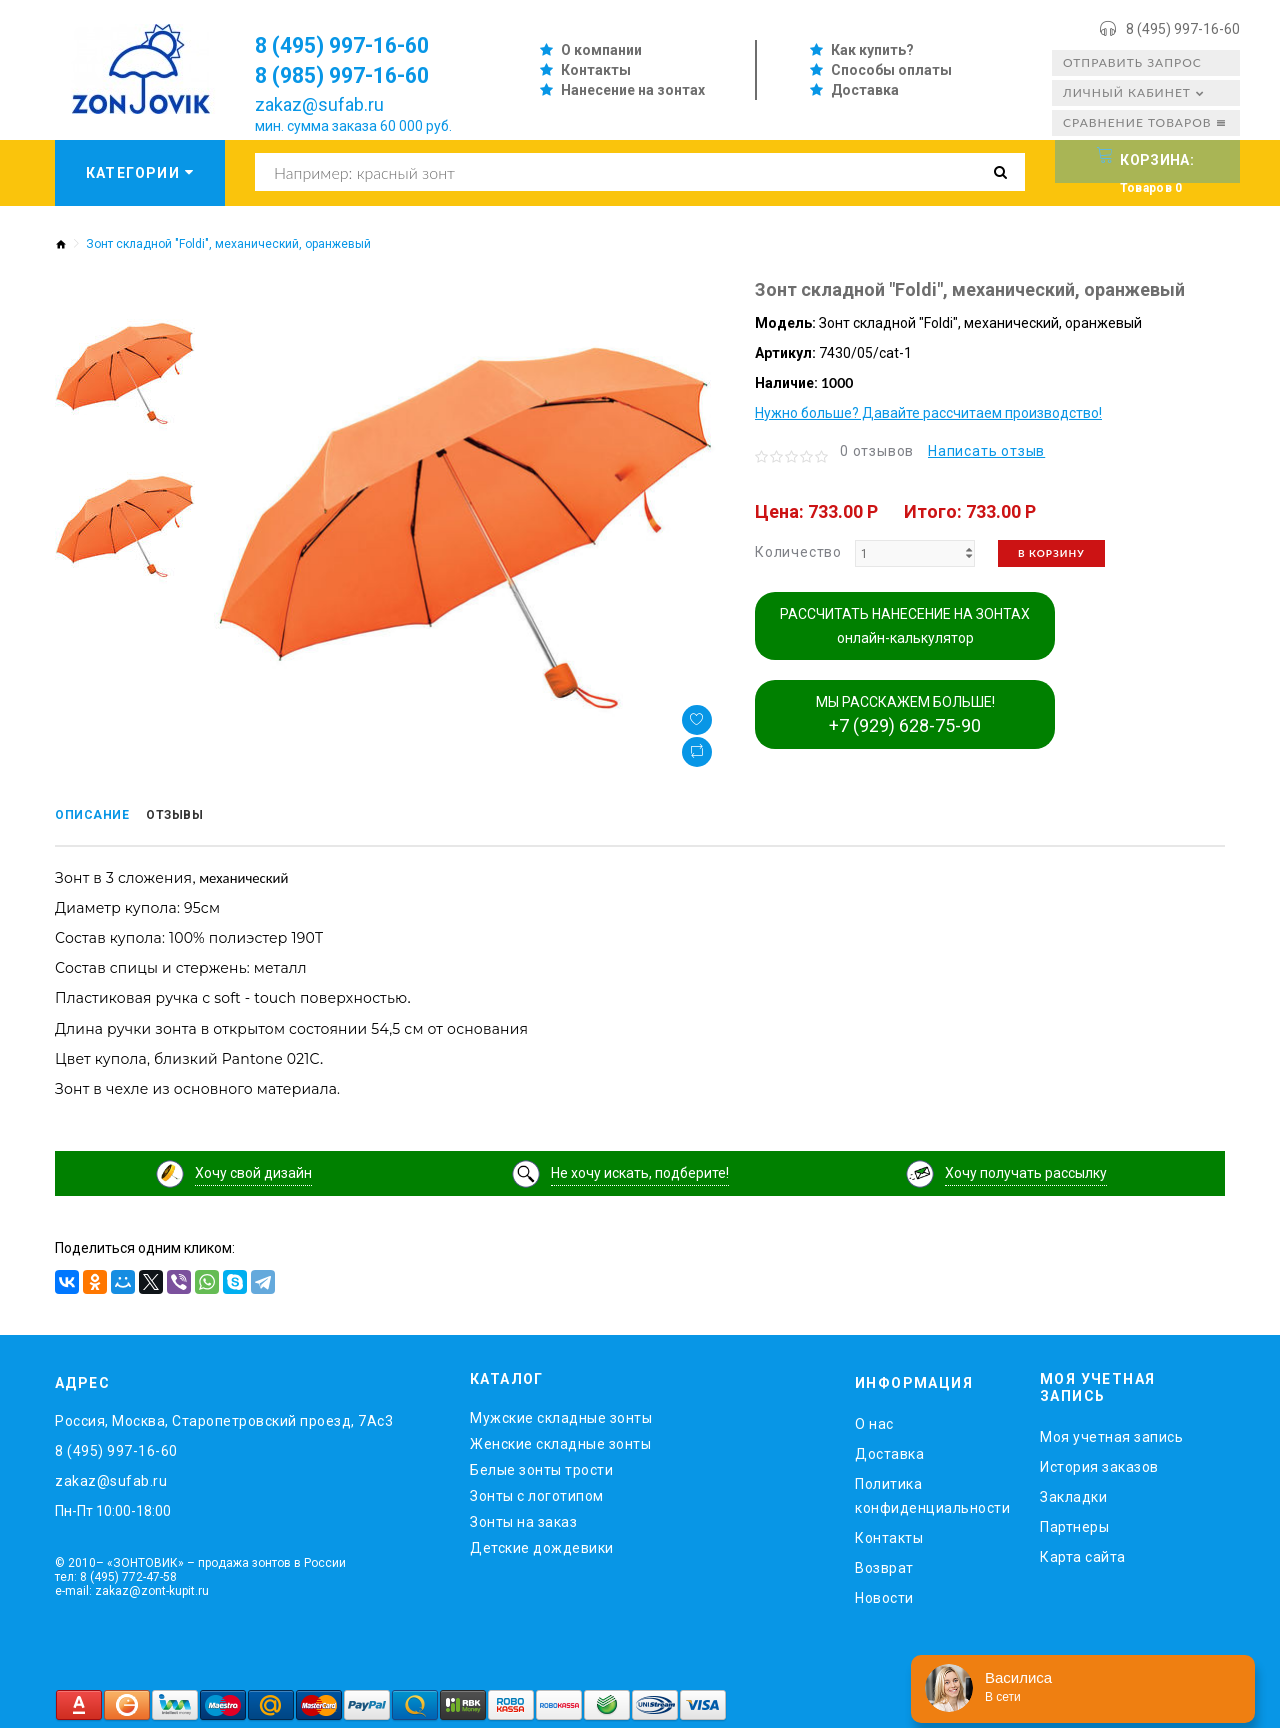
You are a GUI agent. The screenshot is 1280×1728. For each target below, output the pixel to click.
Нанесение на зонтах (633, 90)
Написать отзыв (986, 451)
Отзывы (196, 817)
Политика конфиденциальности (932, 1492)
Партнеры (1074, 1523)
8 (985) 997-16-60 (355, 75)
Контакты (596, 70)
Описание (99, 817)
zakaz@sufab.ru (319, 104)
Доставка (865, 90)
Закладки (1073, 1493)
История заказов (1099, 1463)
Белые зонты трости (541, 1466)
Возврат (884, 1564)
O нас (874, 1420)
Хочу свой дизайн (253, 1169)
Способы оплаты (891, 70)
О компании (601, 50)
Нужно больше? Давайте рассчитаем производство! (928, 413)
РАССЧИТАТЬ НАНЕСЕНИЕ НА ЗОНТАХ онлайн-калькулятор (905, 626)
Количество (798, 552)
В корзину (1051, 553)
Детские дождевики (542, 1544)
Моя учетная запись (1111, 1433)
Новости (884, 1594)
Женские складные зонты (560, 1440)
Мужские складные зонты (561, 1414)
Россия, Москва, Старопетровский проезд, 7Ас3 (224, 1417)
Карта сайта (1083, 1553)
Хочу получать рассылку (1026, 1169)
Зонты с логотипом (537, 1492)
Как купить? (872, 50)
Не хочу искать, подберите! (640, 1169)
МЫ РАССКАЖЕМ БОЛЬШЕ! (905, 715)
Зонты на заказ (523, 1518)
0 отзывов (877, 451)
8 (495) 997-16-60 (1183, 29)
